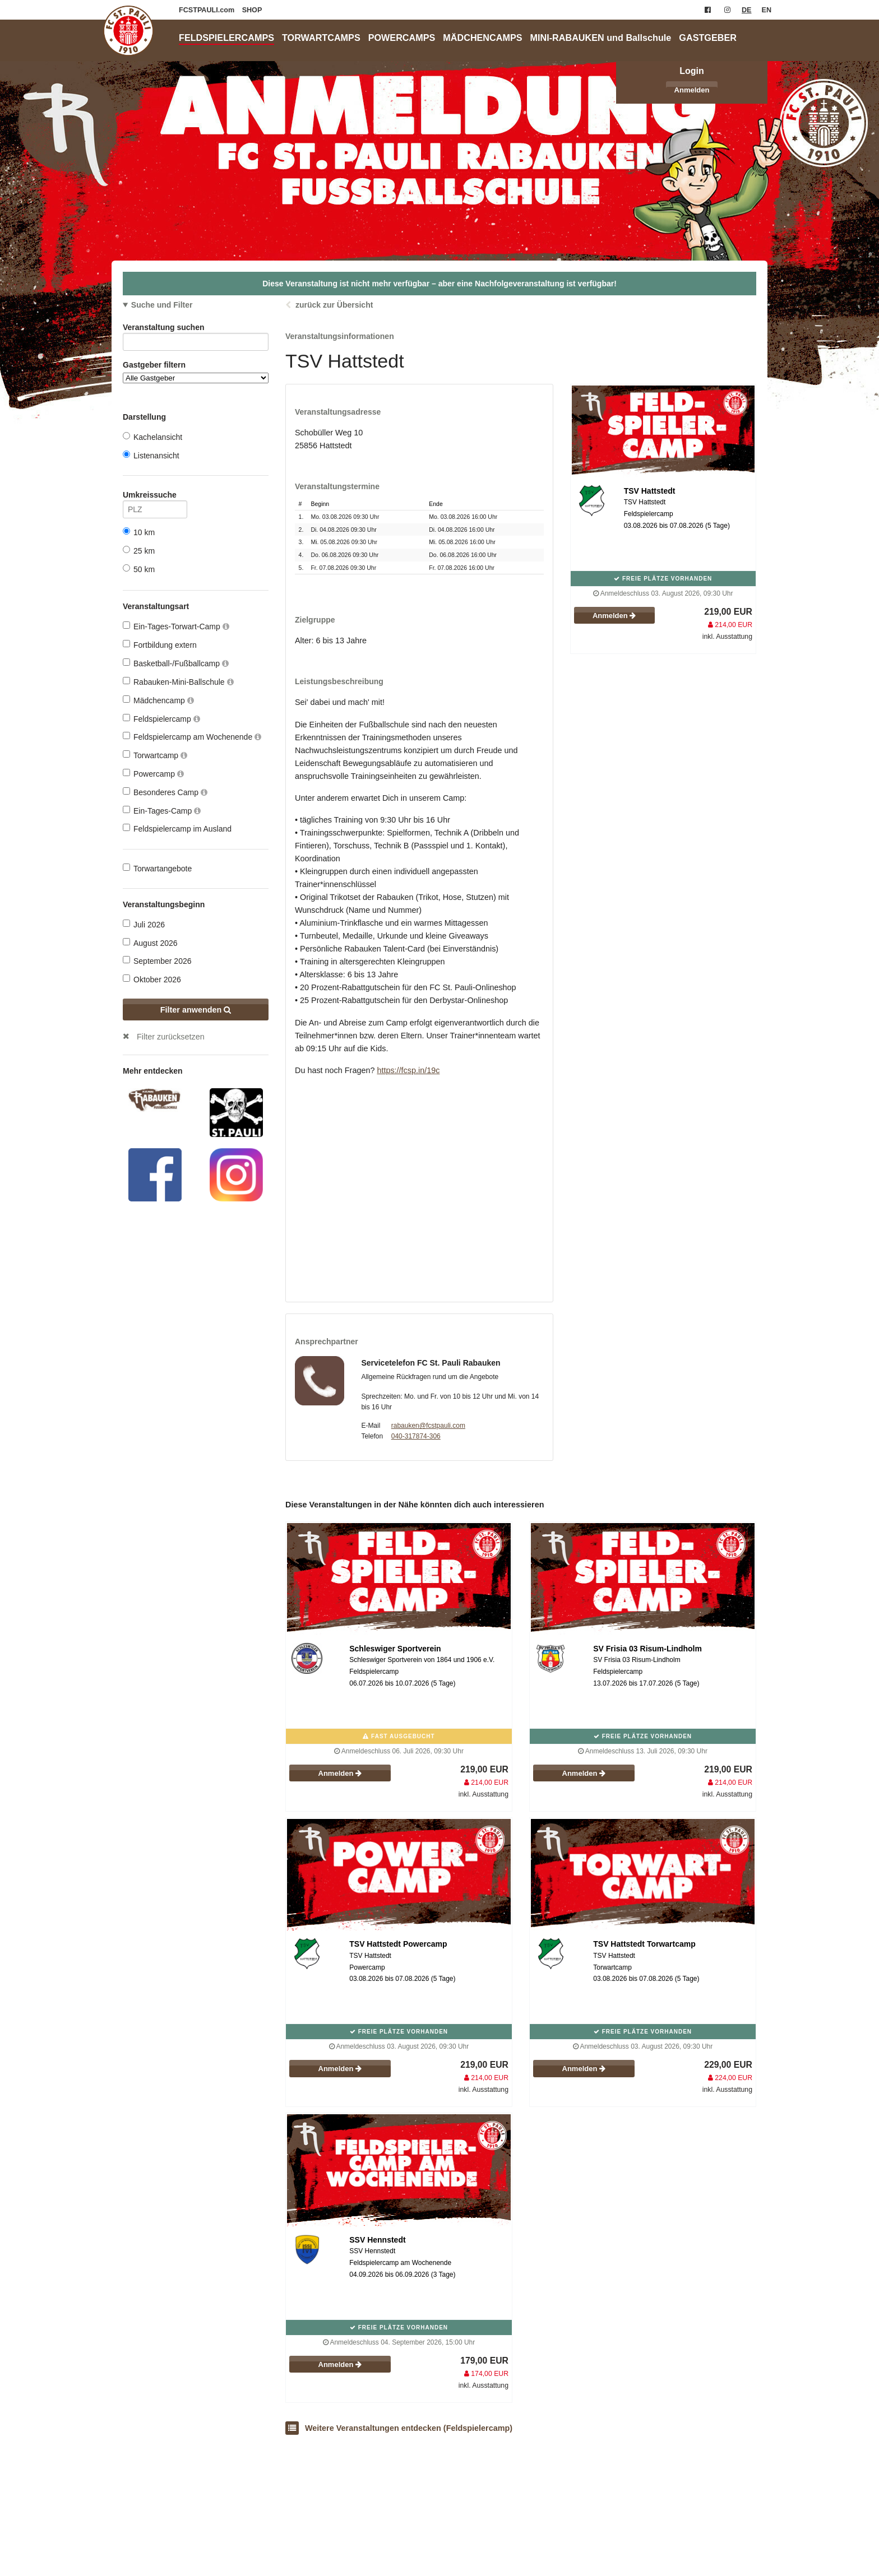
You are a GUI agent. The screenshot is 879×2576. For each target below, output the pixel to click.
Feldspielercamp (161, 718)
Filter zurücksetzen (171, 1036)
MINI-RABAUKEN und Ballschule (601, 38)
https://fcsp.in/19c (408, 1070)
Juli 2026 (144, 924)
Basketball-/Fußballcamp (176, 663)
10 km (139, 532)
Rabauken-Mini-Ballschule (178, 681)
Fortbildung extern (160, 644)
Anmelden (692, 90)
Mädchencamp (158, 700)
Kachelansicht (152, 437)
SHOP (252, 10)
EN (767, 10)
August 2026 (150, 943)
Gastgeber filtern (196, 371)
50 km (139, 569)
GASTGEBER (708, 38)
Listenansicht (151, 455)
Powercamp (153, 773)
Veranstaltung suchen (196, 329)
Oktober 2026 (152, 979)
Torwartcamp (155, 755)
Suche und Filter (162, 305)
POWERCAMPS (402, 38)
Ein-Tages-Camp (162, 810)
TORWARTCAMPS (321, 38)
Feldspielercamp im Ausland (177, 828)
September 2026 (157, 961)
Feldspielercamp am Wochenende (192, 736)
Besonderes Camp (165, 792)
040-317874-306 (416, 1436)
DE (747, 10)
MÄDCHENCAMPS (482, 38)
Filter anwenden (196, 1009)
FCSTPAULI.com (208, 10)
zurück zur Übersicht (334, 304)
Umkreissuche (155, 496)
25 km (139, 550)
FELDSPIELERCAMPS (226, 38)
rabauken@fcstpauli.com (428, 1425)
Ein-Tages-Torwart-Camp (176, 626)
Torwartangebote (157, 868)
